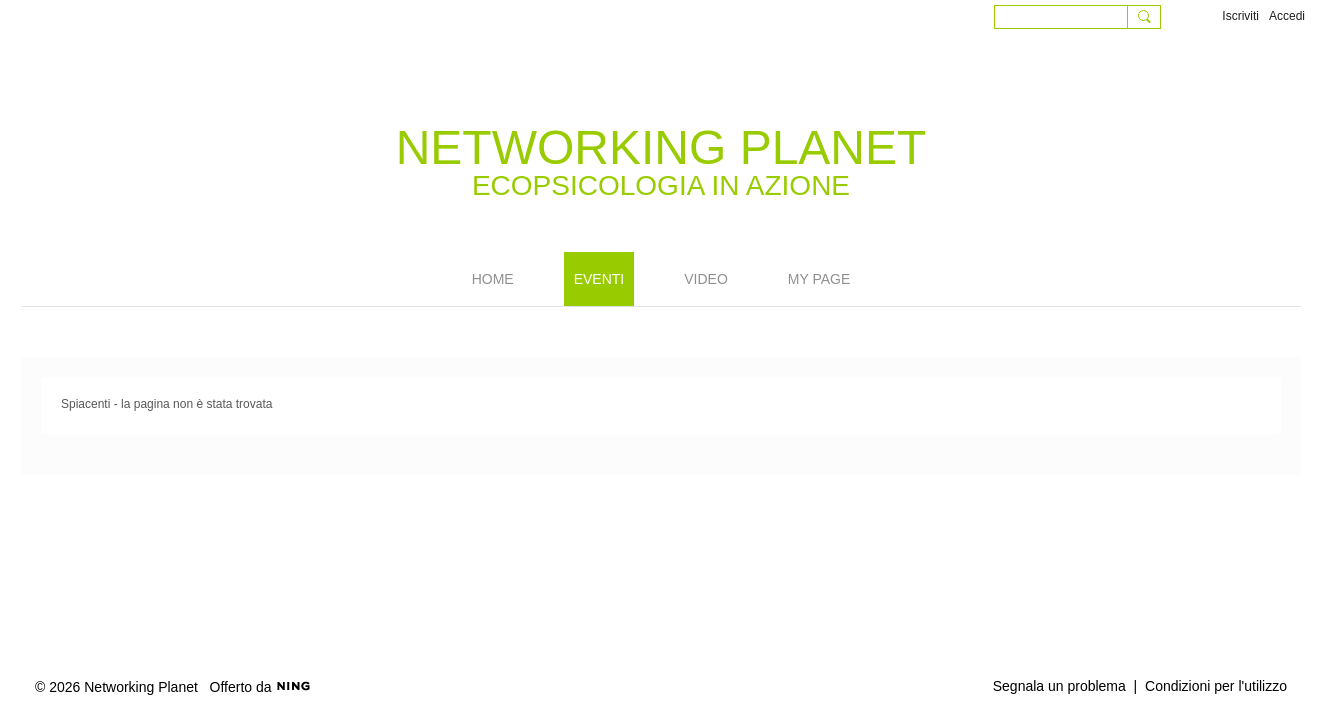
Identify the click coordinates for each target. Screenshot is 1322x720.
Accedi (1287, 16)
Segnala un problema (1059, 686)
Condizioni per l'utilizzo (1216, 686)
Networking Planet (661, 147)
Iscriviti (1240, 16)
